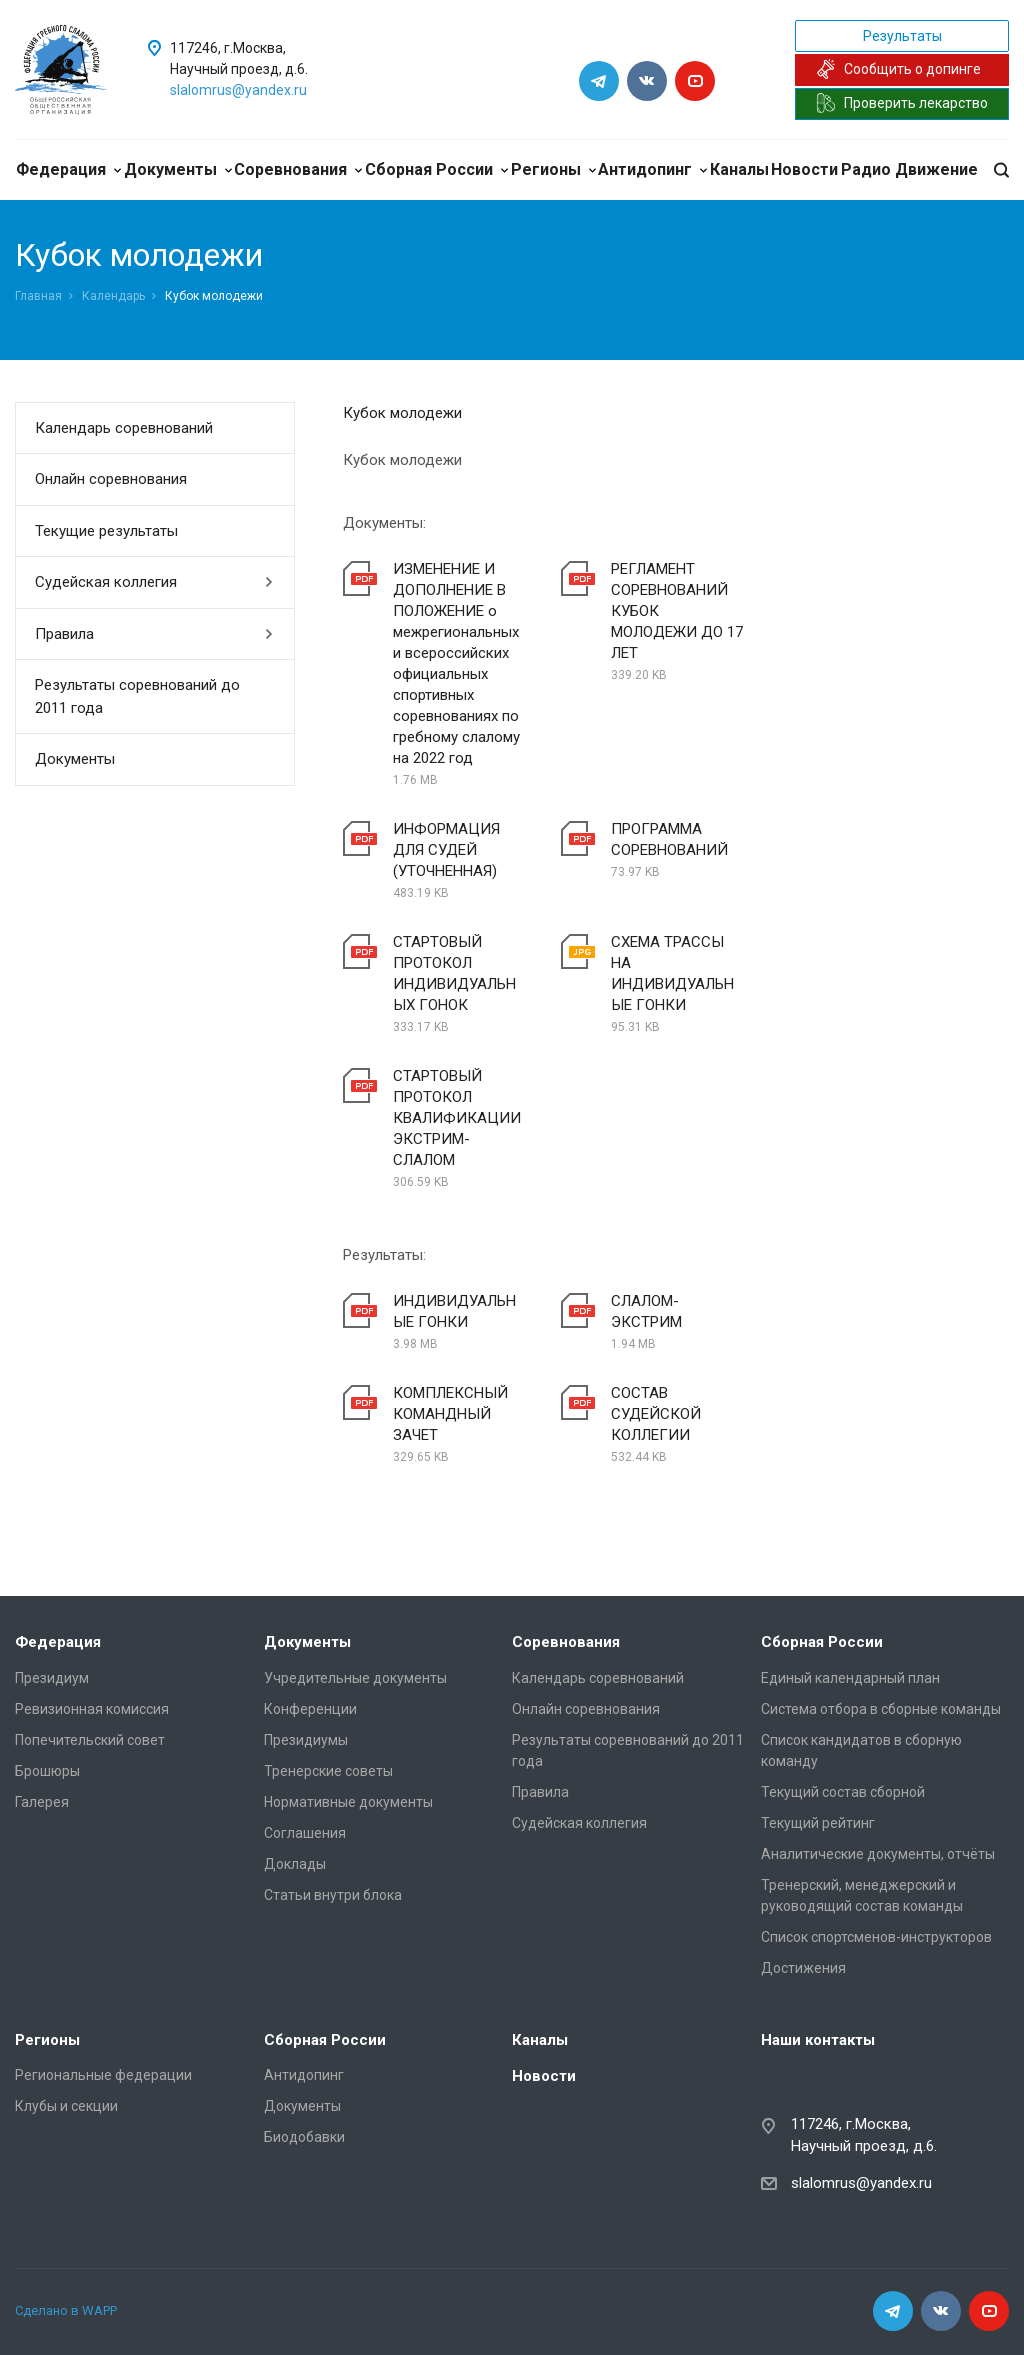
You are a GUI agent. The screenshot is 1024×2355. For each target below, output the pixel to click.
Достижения (803, 1968)
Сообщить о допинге (898, 69)
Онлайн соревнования (111, 479)
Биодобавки (304, 2137)
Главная (38, 296)
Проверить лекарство (902, 103)
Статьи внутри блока (333, 1895)
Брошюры (47, 1771)
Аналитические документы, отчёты (878, 1854)
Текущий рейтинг (818, 1823)
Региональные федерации (103, 2075)
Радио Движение (909, 169)
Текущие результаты (106, 531)
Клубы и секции (66, 2106)
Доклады (295, 1864)
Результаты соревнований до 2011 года (137, 696)
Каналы (739, 169)
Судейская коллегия (154, 582)
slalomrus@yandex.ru (238, 90)
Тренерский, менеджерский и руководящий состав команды (862, 1895)
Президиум (52, 1678)
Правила (154, 634)
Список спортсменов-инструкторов (876, 1937)
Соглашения (305, 1833)
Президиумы (306, 1740)
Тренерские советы (328, 1771)
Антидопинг (652, 169)
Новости (804, 169)
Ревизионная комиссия (92, 1709)
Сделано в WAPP (66, 2310)
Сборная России (436, 169)
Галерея (42, 1802)
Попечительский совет (90, 1740)
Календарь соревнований (124, 428)
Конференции (310, 1709)
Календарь (113, 296)
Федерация (68, 169)
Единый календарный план (850, 1678)
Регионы (553, 169)
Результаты (902, 36)
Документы (178, 169)
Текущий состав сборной (843, 1792)
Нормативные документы (348, 1802)
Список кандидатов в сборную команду (861, 1750)
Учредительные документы (355, 1678)
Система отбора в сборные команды (881, 1709)
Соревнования (298, 169)
